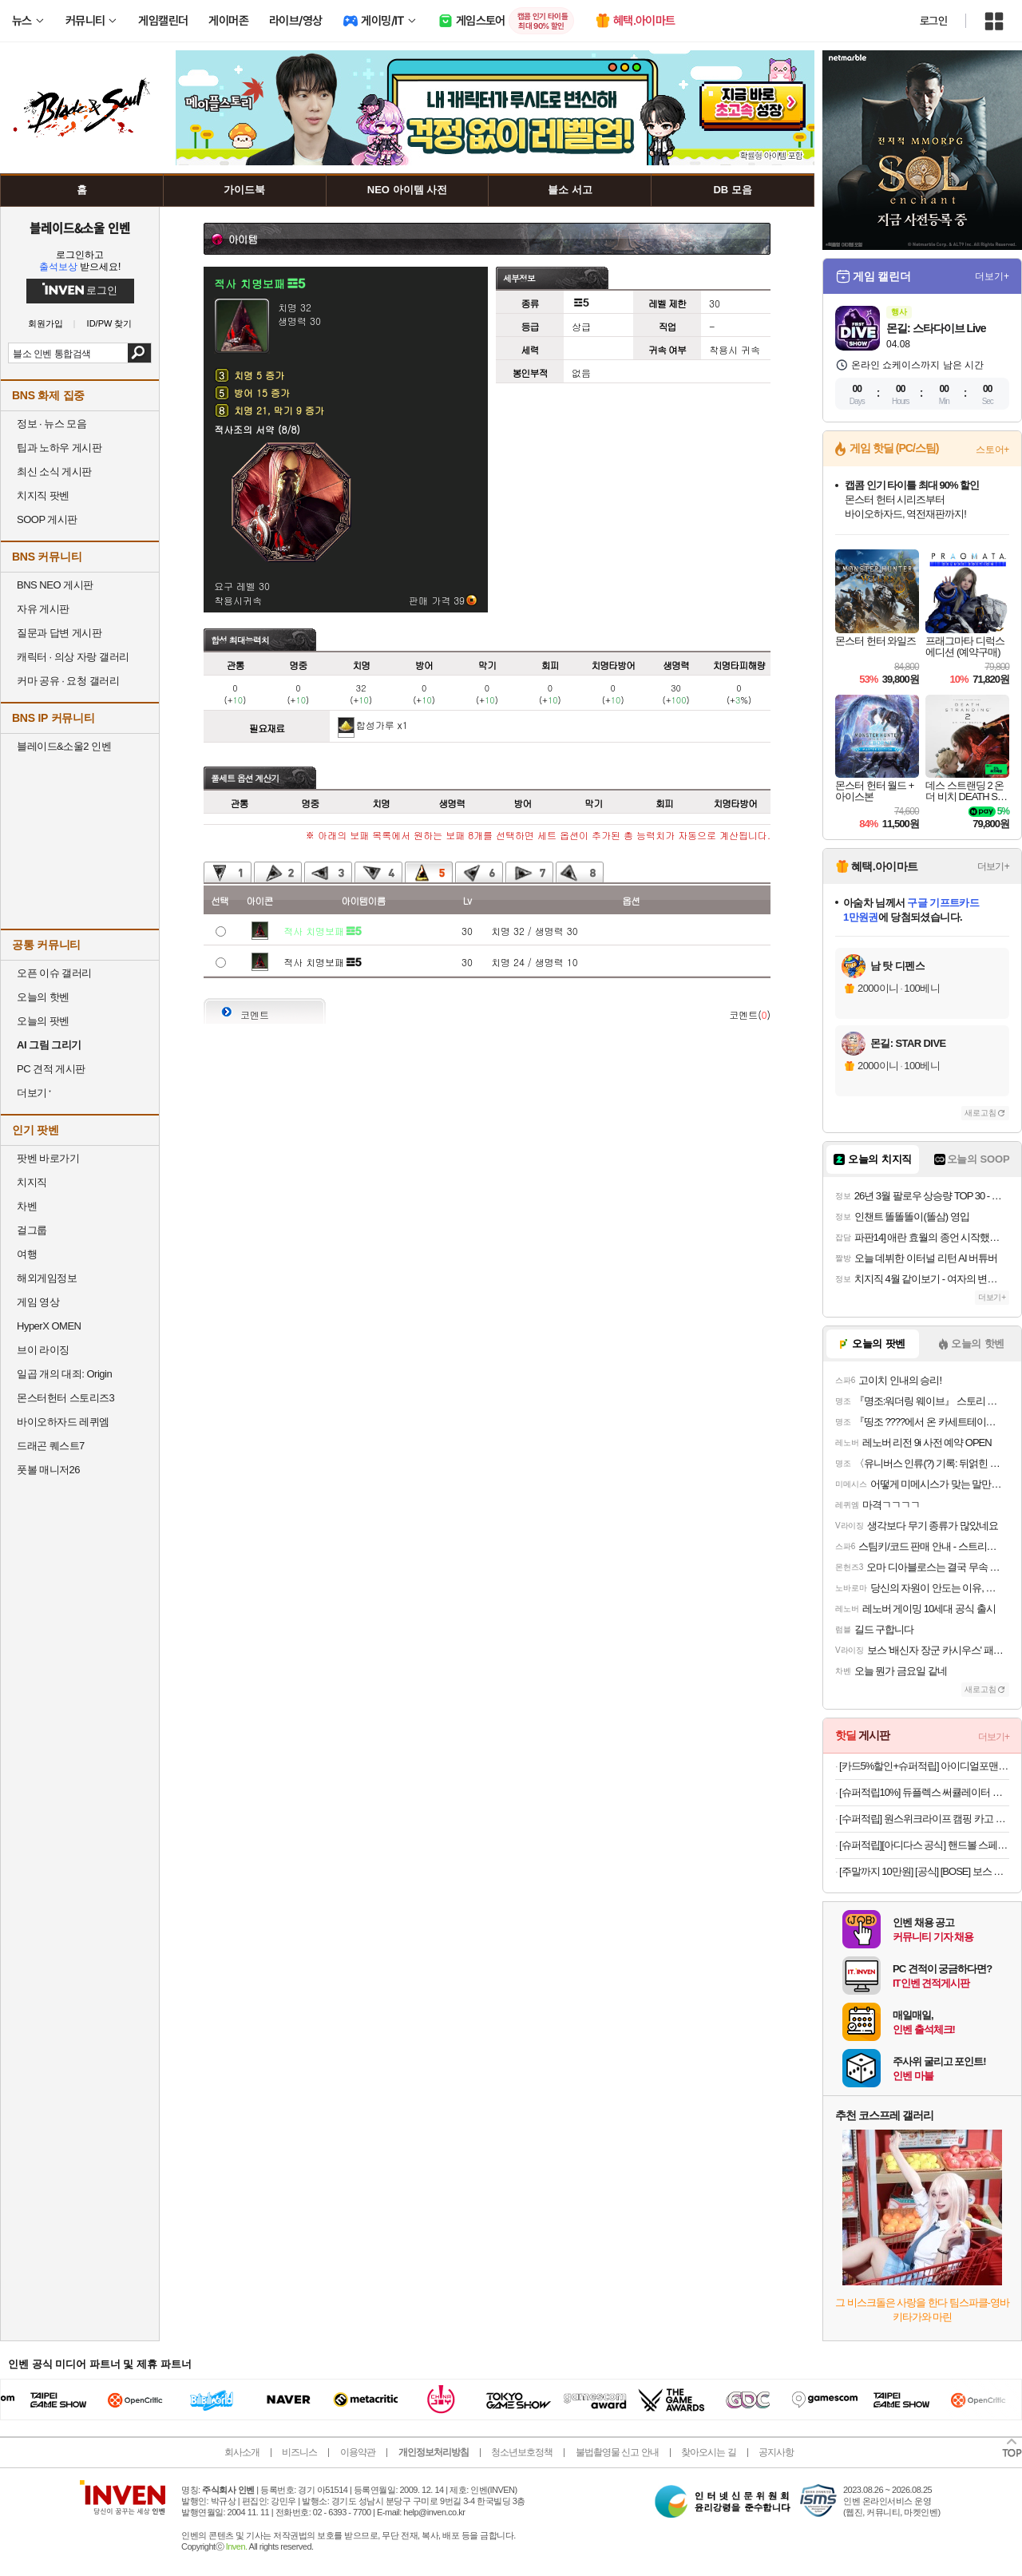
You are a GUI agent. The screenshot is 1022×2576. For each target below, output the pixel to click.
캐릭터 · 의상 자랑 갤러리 (73, 657)
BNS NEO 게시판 (55, 585)
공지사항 (776, 2452)
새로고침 (980, 1112)
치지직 (32, 1182)
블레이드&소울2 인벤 (64, 746)
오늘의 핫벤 (43, 997)
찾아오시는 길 (708, 2452)
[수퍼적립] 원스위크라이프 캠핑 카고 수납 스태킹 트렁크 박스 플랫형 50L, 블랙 (924, 1819)
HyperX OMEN (49, 1326)
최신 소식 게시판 (54, 471)
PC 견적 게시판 (51, 1069)
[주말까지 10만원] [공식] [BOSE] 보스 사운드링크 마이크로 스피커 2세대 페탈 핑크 (924, 1871)
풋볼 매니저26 (48, 1469)
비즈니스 (299, 2452)
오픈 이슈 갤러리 (54, 973)
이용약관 (357, 2452)
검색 (139, 353)
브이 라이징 (43, 1350)
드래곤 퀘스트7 (51, 1446)
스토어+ (992, 449)
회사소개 (241, 2452)
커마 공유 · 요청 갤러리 (68, 681)
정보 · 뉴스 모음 (51, 423)
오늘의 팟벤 (43, 1021)
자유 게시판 (43, 609)
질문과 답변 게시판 (59, 633)
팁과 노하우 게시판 (59, 447)
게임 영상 (38, 1302)
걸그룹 (32, 1230)
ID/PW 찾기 (110, 323)
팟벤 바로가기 (48, 1158)
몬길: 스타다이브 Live (935, 328)
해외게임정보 (47, 1278)
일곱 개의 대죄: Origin (64, 1374)
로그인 (933, 20)
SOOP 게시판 (47, 519)
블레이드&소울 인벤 (80, 227)
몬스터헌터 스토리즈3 (65, 1398)
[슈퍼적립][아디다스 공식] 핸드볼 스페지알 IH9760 (924, 1845)
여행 (27, 1254)
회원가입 (45, 323)
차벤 (27, 1206)
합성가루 (375, 724)
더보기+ (992, 276)
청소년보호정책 (522, 2452)
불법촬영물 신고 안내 (617, 2452)
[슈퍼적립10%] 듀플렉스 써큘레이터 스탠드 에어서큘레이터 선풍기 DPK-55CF (924, 1792)
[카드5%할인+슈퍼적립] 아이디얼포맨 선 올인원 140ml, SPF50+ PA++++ (924, 1766)
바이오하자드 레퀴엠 (63, 1422)
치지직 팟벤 (43, 495)
